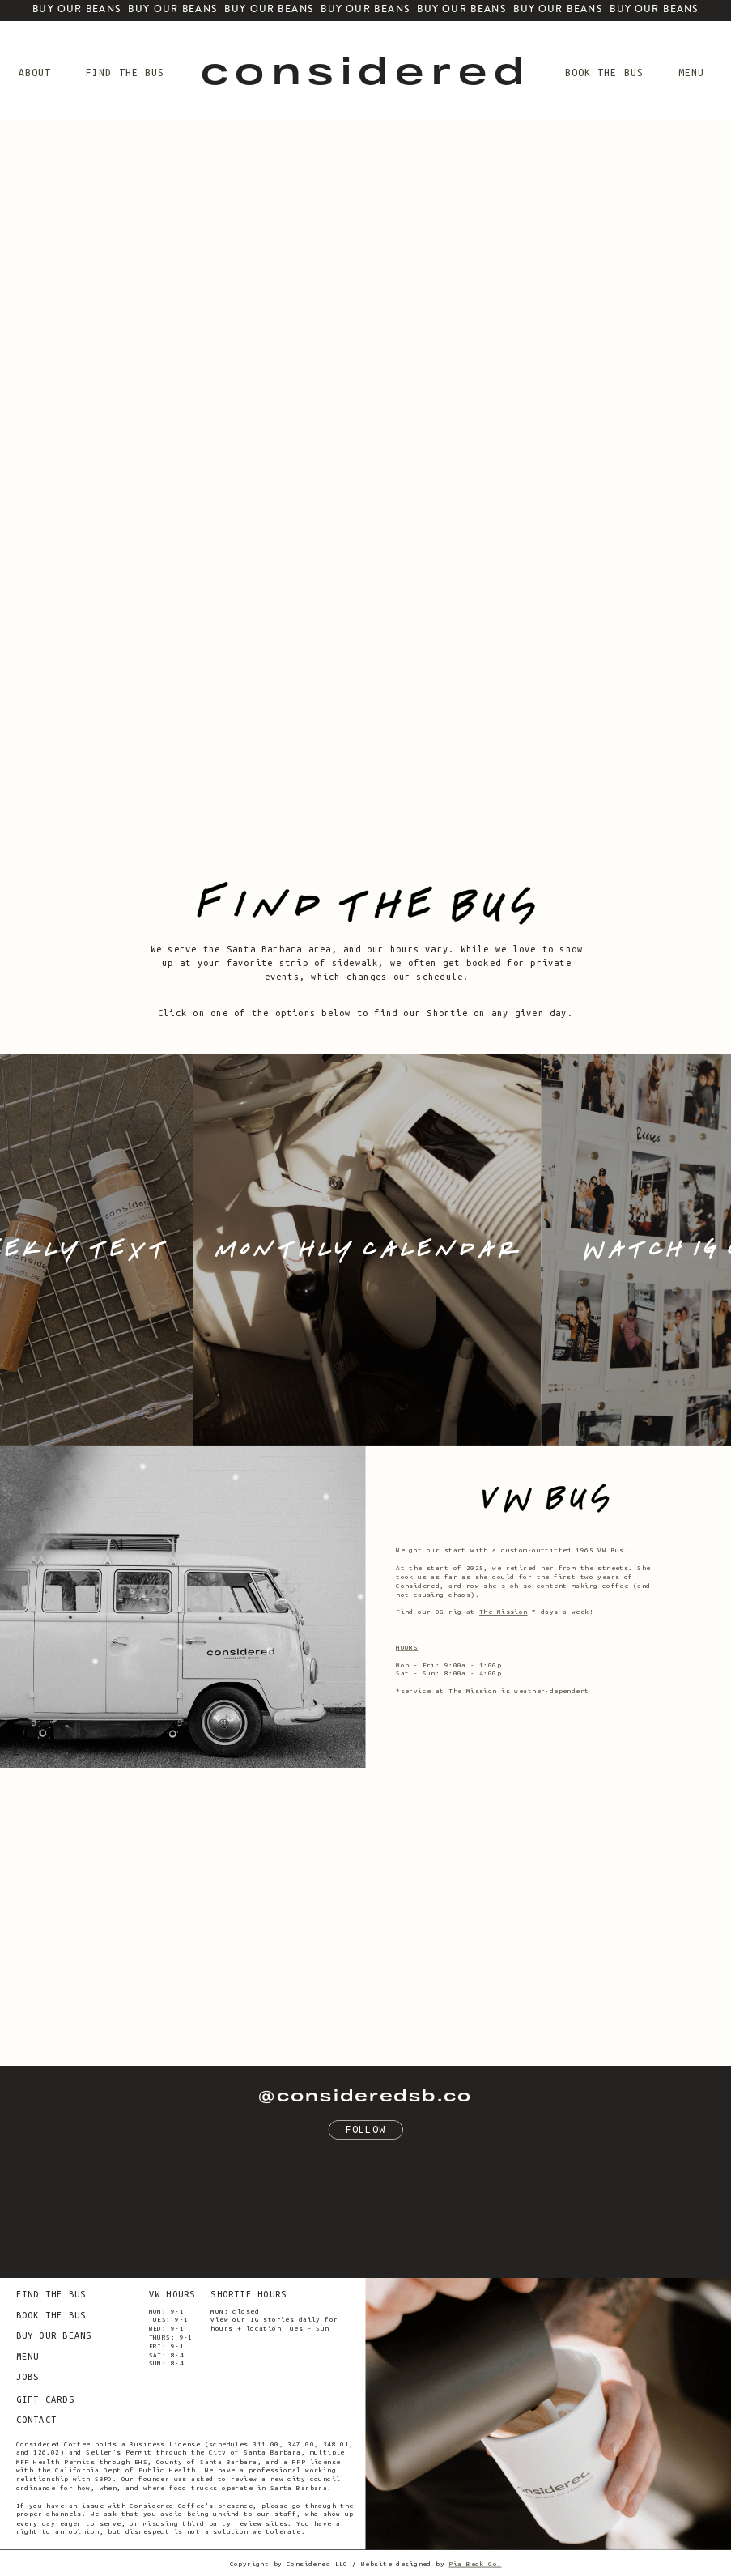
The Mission (503, 1611)
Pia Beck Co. (474, 2564)
